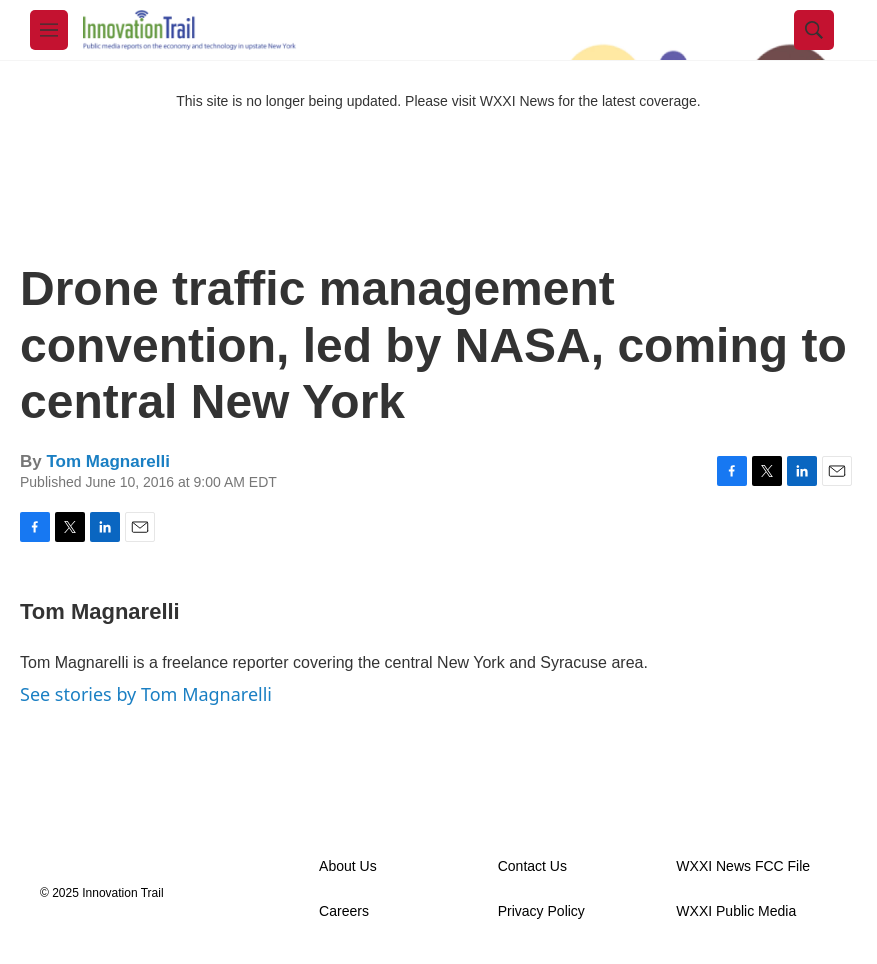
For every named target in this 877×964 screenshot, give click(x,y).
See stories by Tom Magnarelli (146, 694)
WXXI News (517, 101)
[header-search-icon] (814, 30)
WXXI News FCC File (743, 866)
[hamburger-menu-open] (49, 30)
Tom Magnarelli (107, 461)
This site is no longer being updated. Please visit (328, 101)
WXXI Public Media (736, 911)
